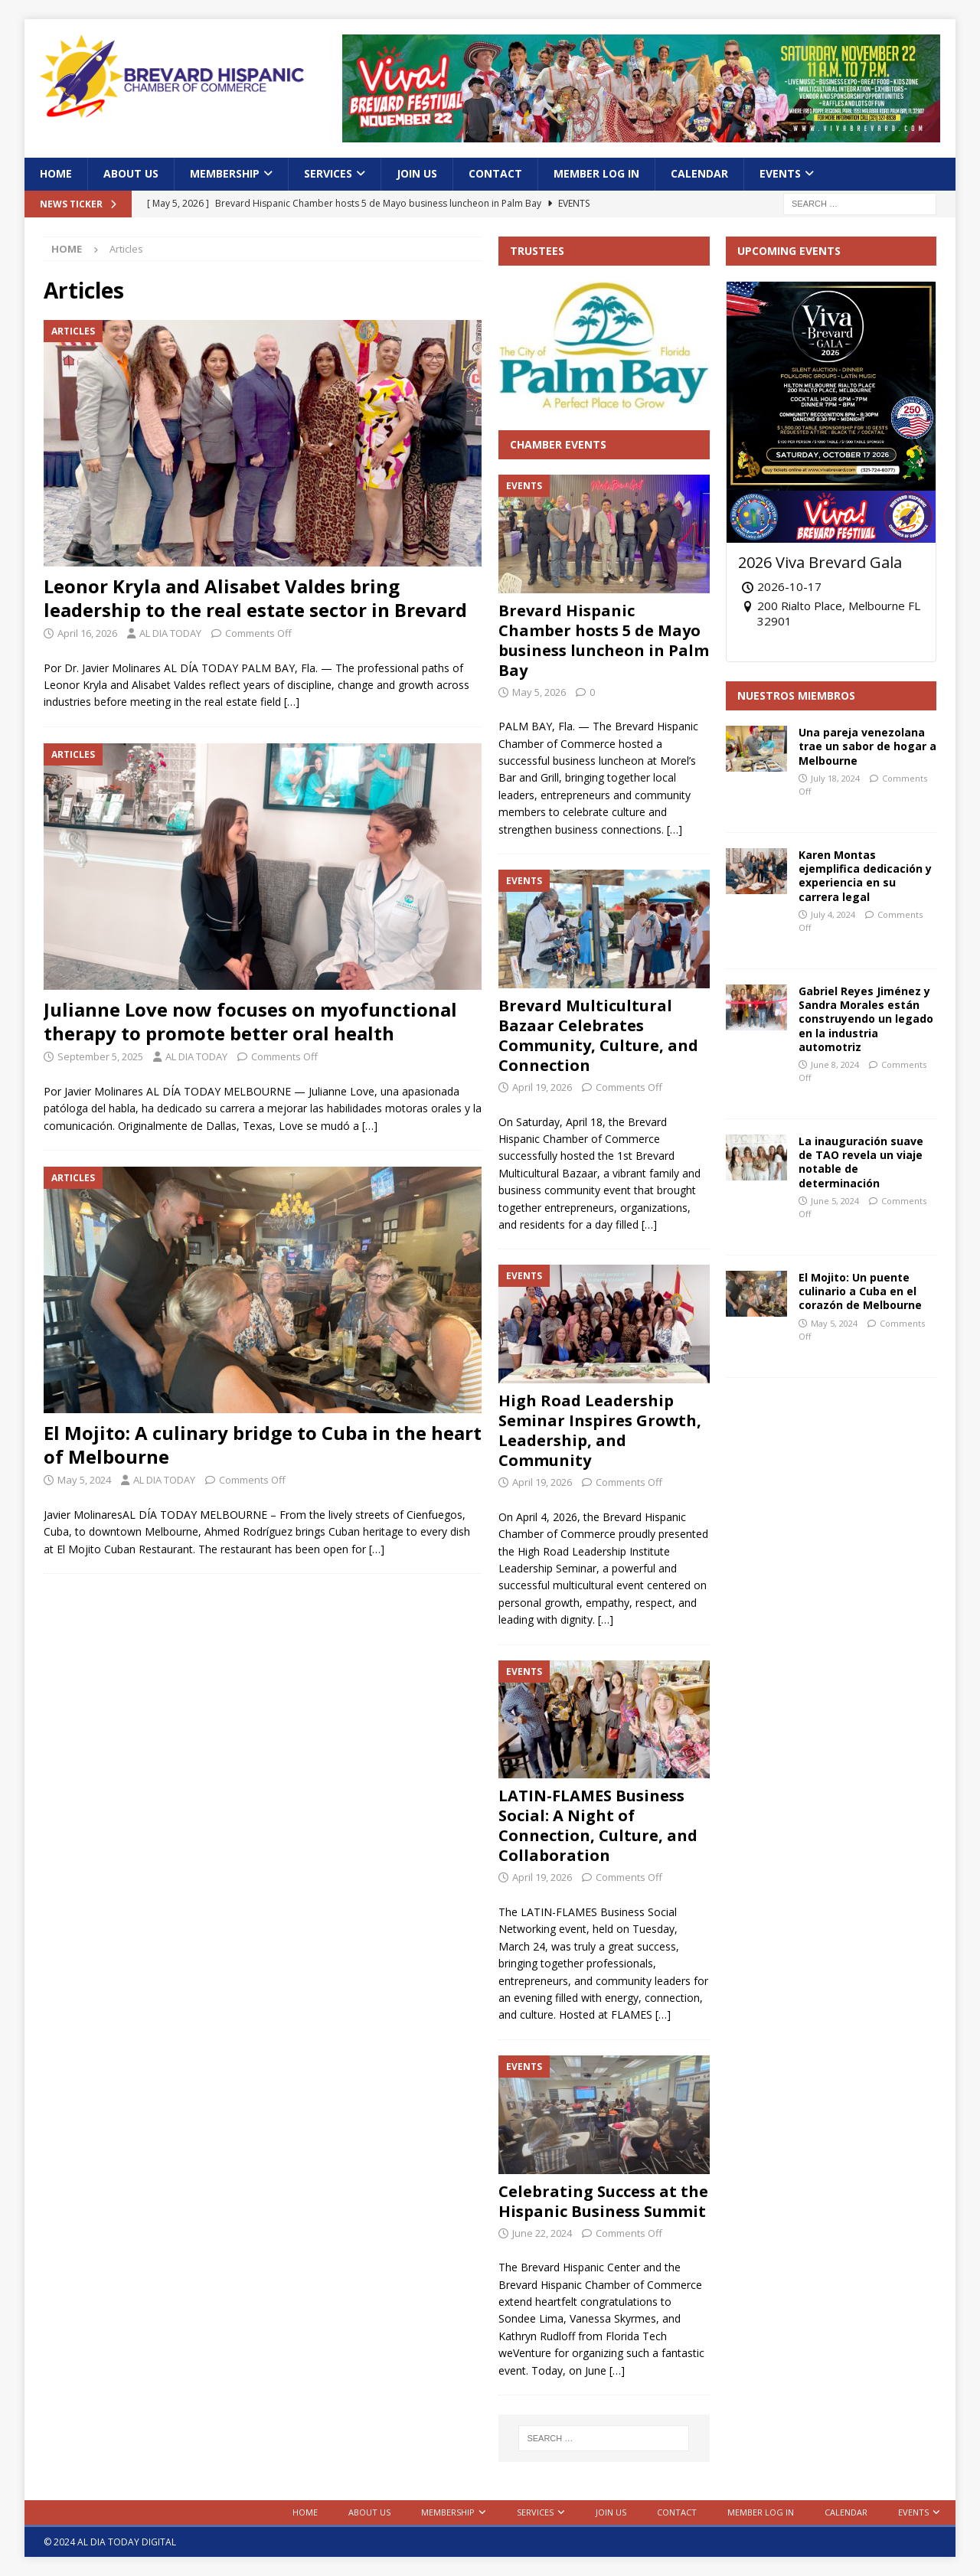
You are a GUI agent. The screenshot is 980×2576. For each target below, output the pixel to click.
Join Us (417, 173)
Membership (225, 173)
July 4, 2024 (833, 914)
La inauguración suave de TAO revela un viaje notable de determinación (861, 1162)
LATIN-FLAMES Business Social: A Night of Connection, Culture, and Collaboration (597, 1825)
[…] (291, 701)
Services (328, 173)
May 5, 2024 (84, 1480)
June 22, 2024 (542, 2233)
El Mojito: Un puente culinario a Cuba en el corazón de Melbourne (860, 1291)
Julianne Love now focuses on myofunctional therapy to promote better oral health (250, 1021)
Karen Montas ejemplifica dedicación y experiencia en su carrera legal (865, 875)
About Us (130, 173)
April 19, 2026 (542, 1087)
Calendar (699, 173)
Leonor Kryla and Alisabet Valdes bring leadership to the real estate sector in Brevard (258, 597)
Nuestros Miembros (796, 695)
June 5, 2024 (835, 1200)
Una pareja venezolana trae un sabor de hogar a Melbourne (867, 746)
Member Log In (596, 173)
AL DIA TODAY (170, 633)
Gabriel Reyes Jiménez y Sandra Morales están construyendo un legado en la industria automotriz (866, 1019)
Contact (495, 173)
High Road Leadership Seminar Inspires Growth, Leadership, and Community (599, 1430)
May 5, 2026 (539, 692)
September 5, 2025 (100, 1056)
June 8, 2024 (835, 1064)
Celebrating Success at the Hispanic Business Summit (603, 2201)
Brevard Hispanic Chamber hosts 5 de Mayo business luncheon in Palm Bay (603, 640)
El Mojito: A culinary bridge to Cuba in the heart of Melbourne (263, 1444)
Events (780, 173)
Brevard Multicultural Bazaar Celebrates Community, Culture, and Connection (598, 1035)
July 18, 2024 (835, 778)
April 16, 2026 (87, 633)
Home (56, 173)
